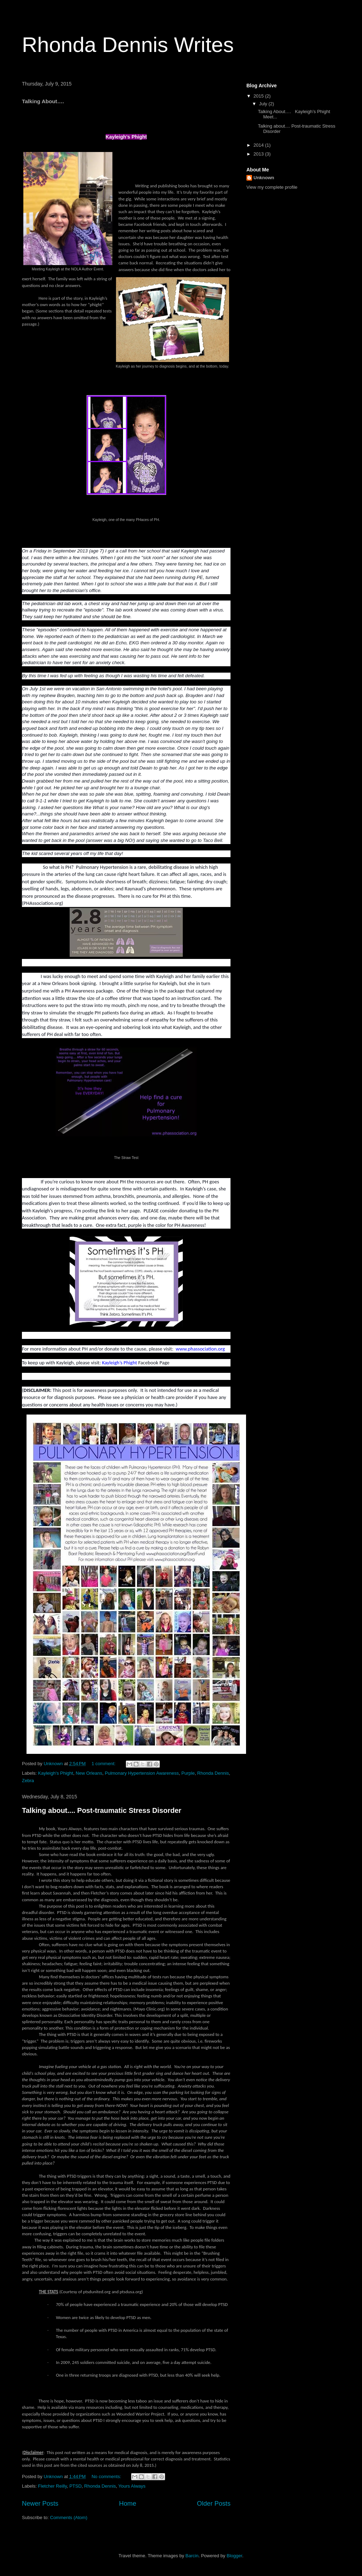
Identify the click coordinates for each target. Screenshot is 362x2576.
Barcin (192, 2555)
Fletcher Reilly (52, 2486)
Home (127, 2503)
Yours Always (132, 2486)
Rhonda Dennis (213, 1773)
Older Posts (213, 2503)
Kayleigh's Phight (55, 1773)
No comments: (107, 2476)
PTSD (75, 2486)
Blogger (234, 2555)
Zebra (28, 1780)
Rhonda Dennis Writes (128, 45)
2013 (259, 154)
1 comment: (104, 1763)
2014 (259, 145)
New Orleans (89, 1773)
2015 (259, 96)
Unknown (263, 177)
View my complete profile (271, 187)
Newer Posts (40, 2503)
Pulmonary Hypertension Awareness (142, 1773)
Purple (188, 1773)
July (264, 103)
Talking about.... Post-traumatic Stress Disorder (101, 1810)
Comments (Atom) (68, 2517)
